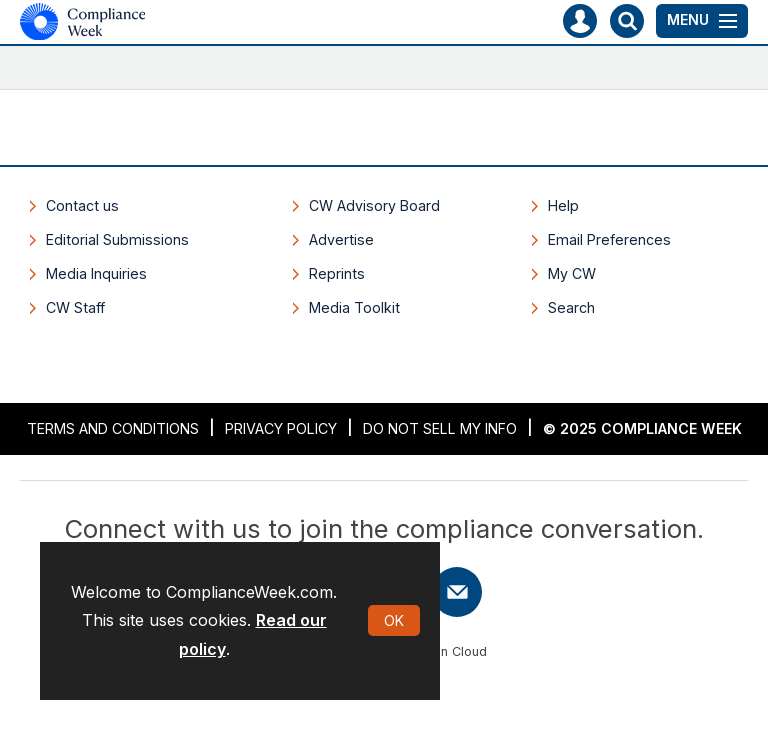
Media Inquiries (96, 273)
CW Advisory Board (374, 205)
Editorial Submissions (117, 239)
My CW (572, 273)
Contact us (82, 205)
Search (571, 307)
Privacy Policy (281, 428)
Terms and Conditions (113, 428)
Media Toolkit (354, 307)
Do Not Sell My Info (440, 428)
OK (394, 620)
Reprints (337, 273)
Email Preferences (609, 239)
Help (563, 205)
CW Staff (75, 307)
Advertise (341, 239)
